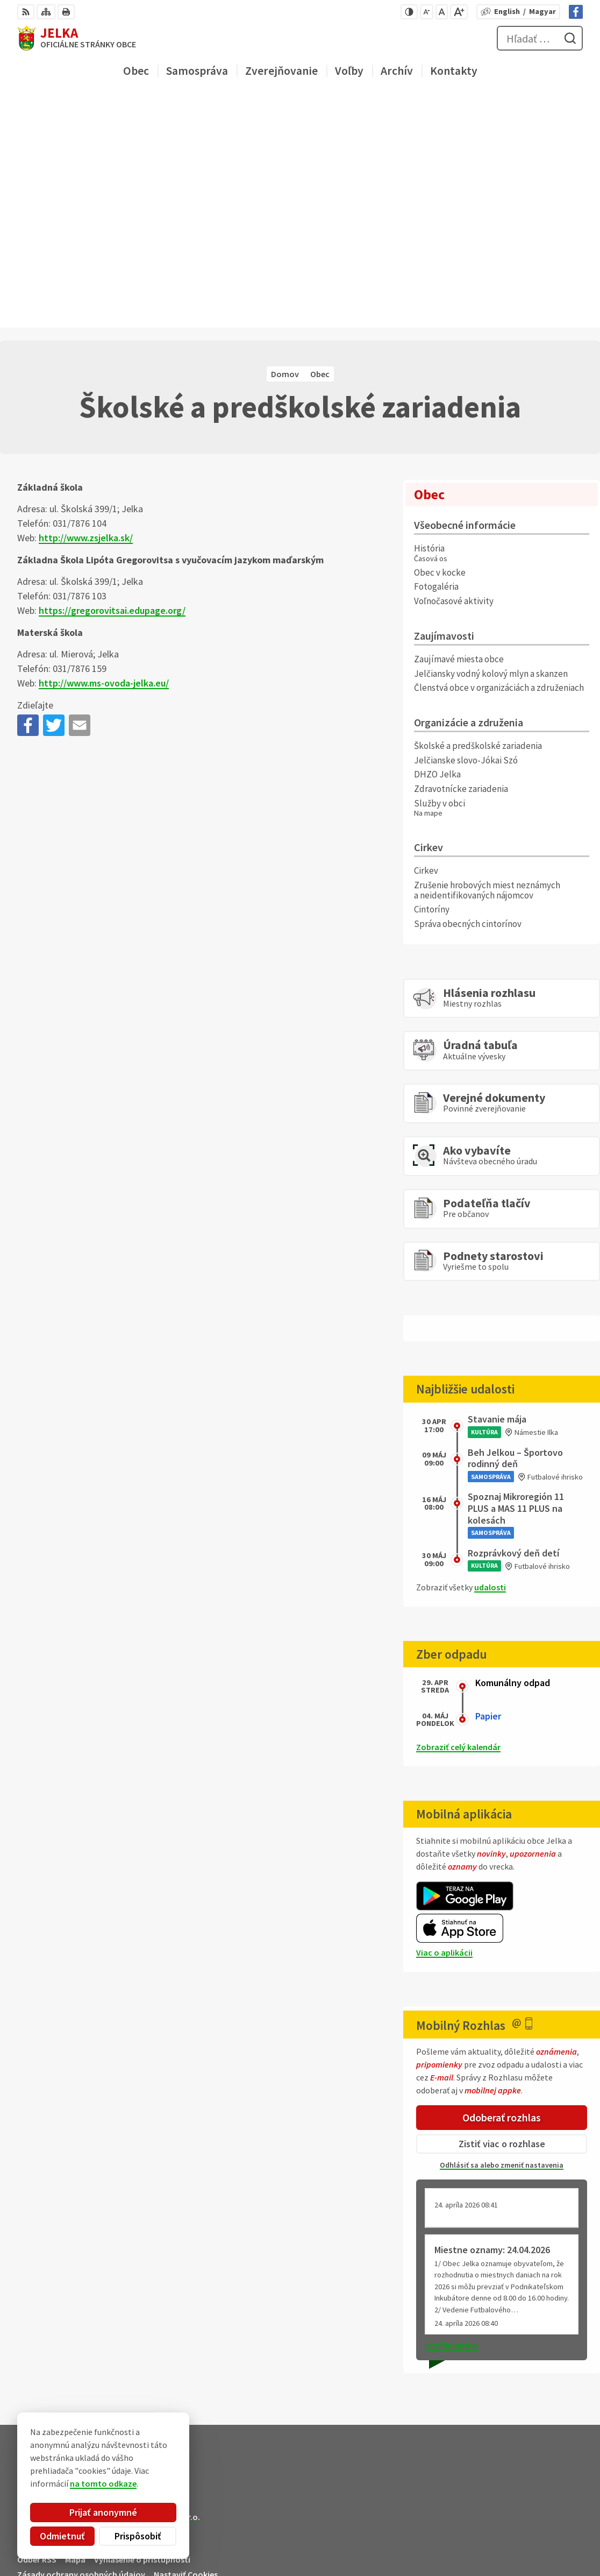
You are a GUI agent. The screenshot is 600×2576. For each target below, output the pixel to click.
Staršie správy (451, 2112)
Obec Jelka (97, 2295)
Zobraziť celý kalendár (458, 1515)
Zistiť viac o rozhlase (502, 1912)
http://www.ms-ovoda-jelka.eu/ (104, 451)
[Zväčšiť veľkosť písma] (459, 11)
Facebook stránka (549, 2552)
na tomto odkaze (103, 2483)
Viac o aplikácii (444, 1720)
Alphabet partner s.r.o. (157, 2284)
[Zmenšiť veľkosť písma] (426, 11)
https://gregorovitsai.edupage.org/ (112, 378)
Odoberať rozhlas (501, 1885)
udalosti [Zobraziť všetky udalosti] (490, 1354)
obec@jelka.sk (542, 2539)
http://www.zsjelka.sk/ (86, 306)
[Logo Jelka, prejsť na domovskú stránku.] (76, 38)
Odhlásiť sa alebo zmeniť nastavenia (501, 1932)
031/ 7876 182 (539, 2526)
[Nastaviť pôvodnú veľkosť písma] (441, 11)
